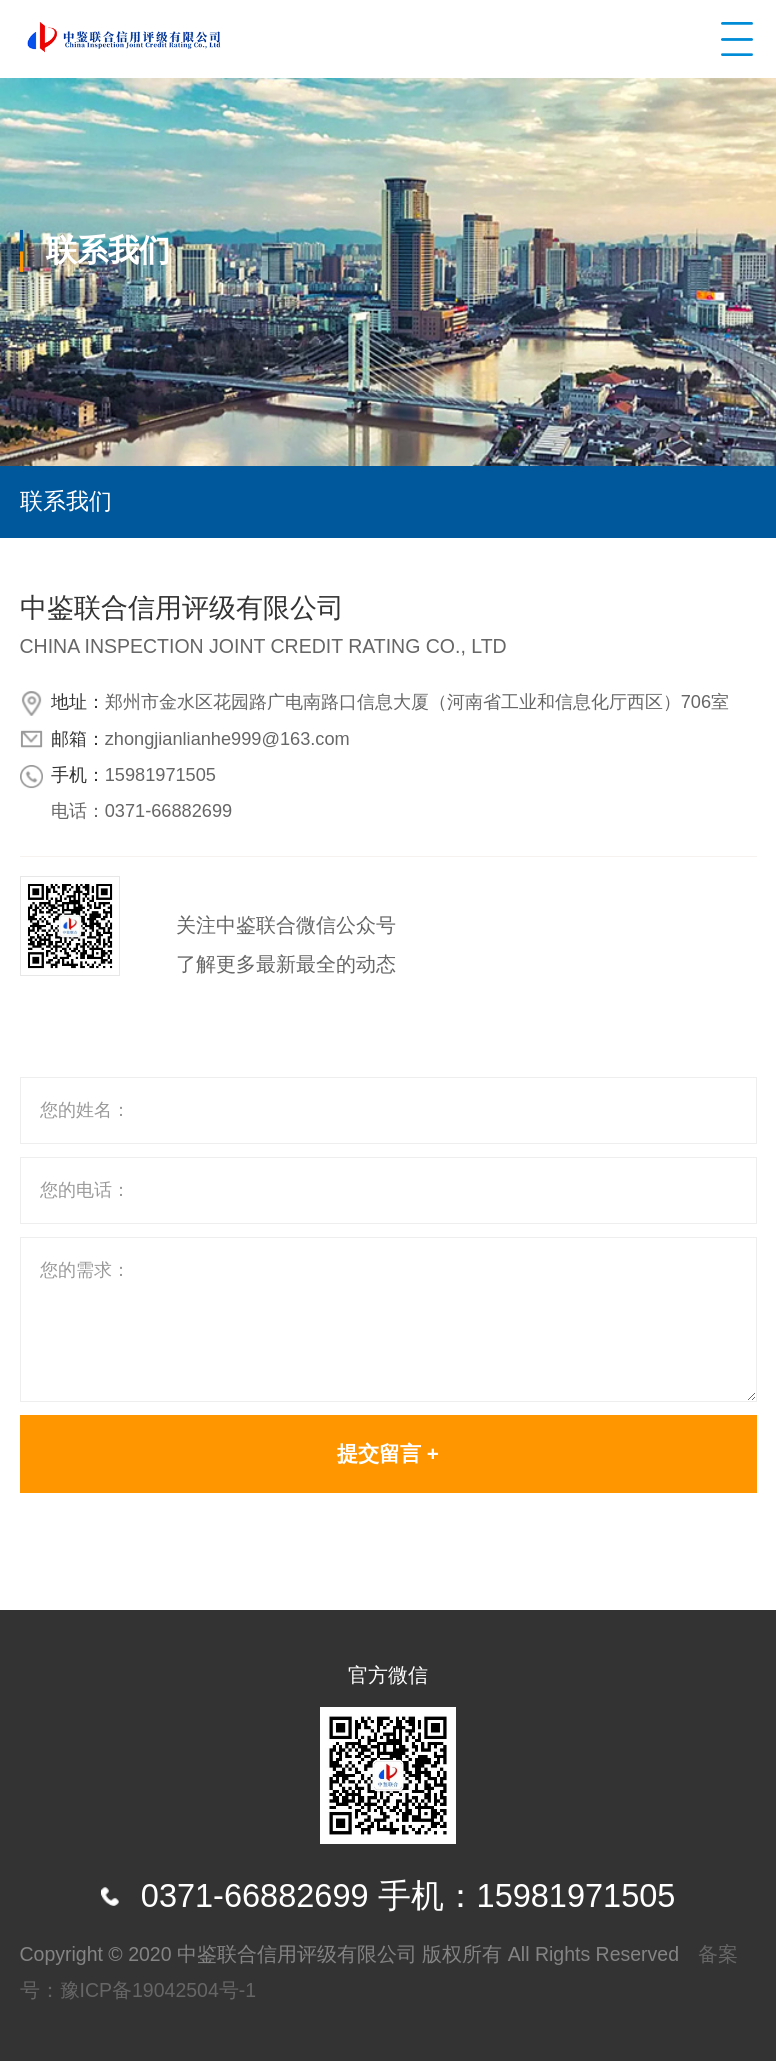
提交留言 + (388, 1453)
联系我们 (66, 501)
